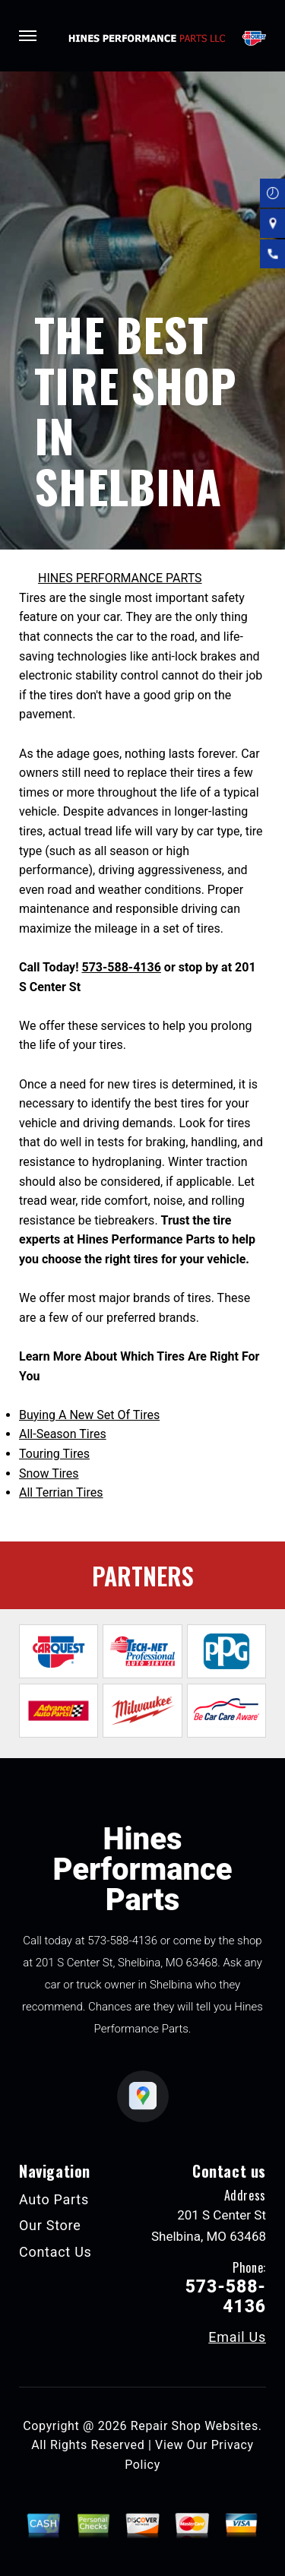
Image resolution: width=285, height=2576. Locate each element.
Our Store (50, 2225)
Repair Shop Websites (194, 2426)
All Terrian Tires (61, 1492)
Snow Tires (49, 1473)
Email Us (237, 2337)
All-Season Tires (62, 1434)
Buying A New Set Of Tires (89, 1415)
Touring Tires (54, 1453)
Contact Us (55, 2252)
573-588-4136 (120, 967)
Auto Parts (54, 2199)
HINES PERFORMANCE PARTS (120, 578)
